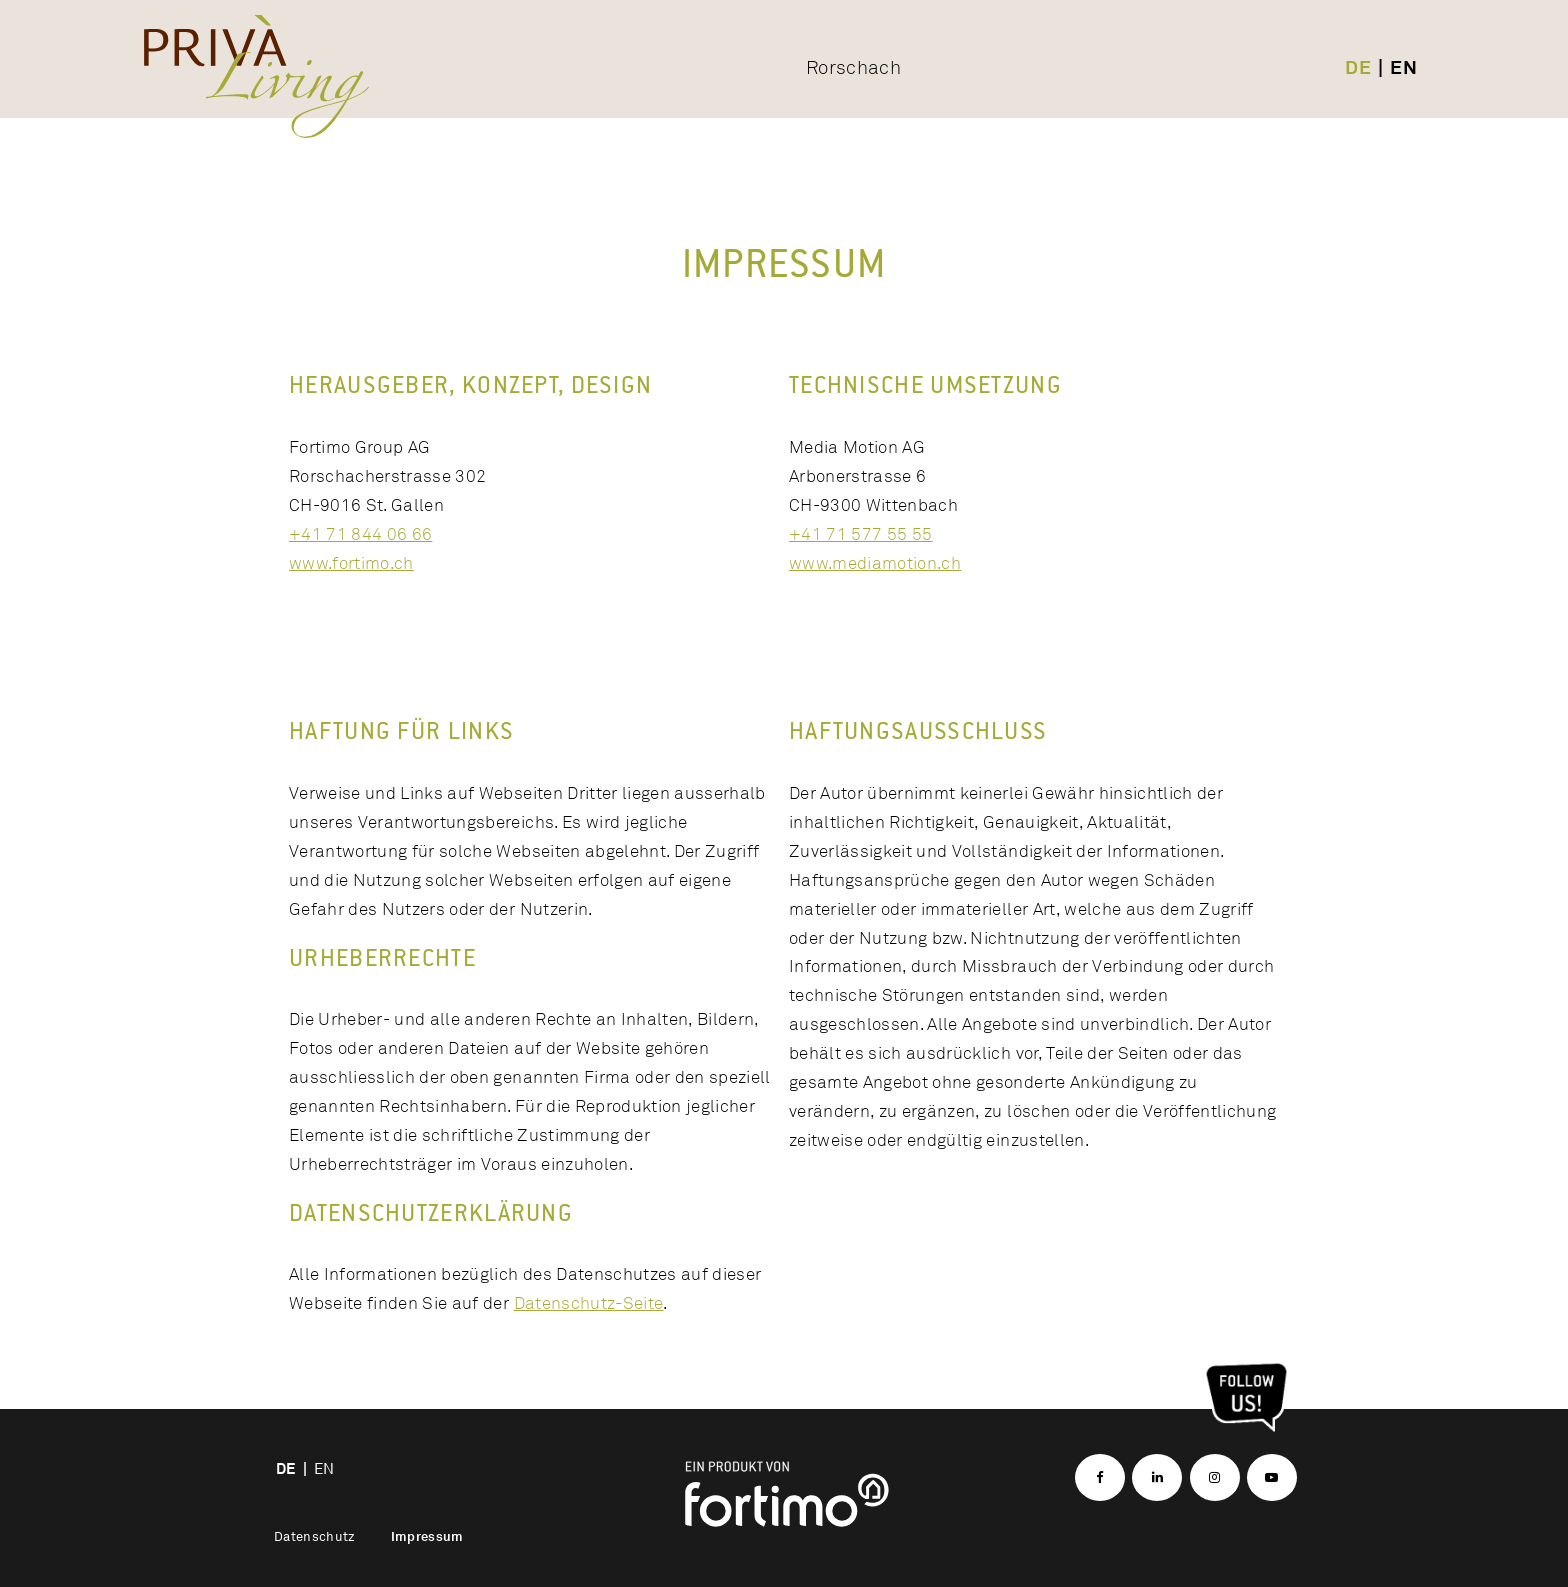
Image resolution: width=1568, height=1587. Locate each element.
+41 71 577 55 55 (860, 533)
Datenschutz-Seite (589, 1302)
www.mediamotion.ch (875, 562)
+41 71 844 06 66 (360, 533)
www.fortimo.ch (351, 562)
